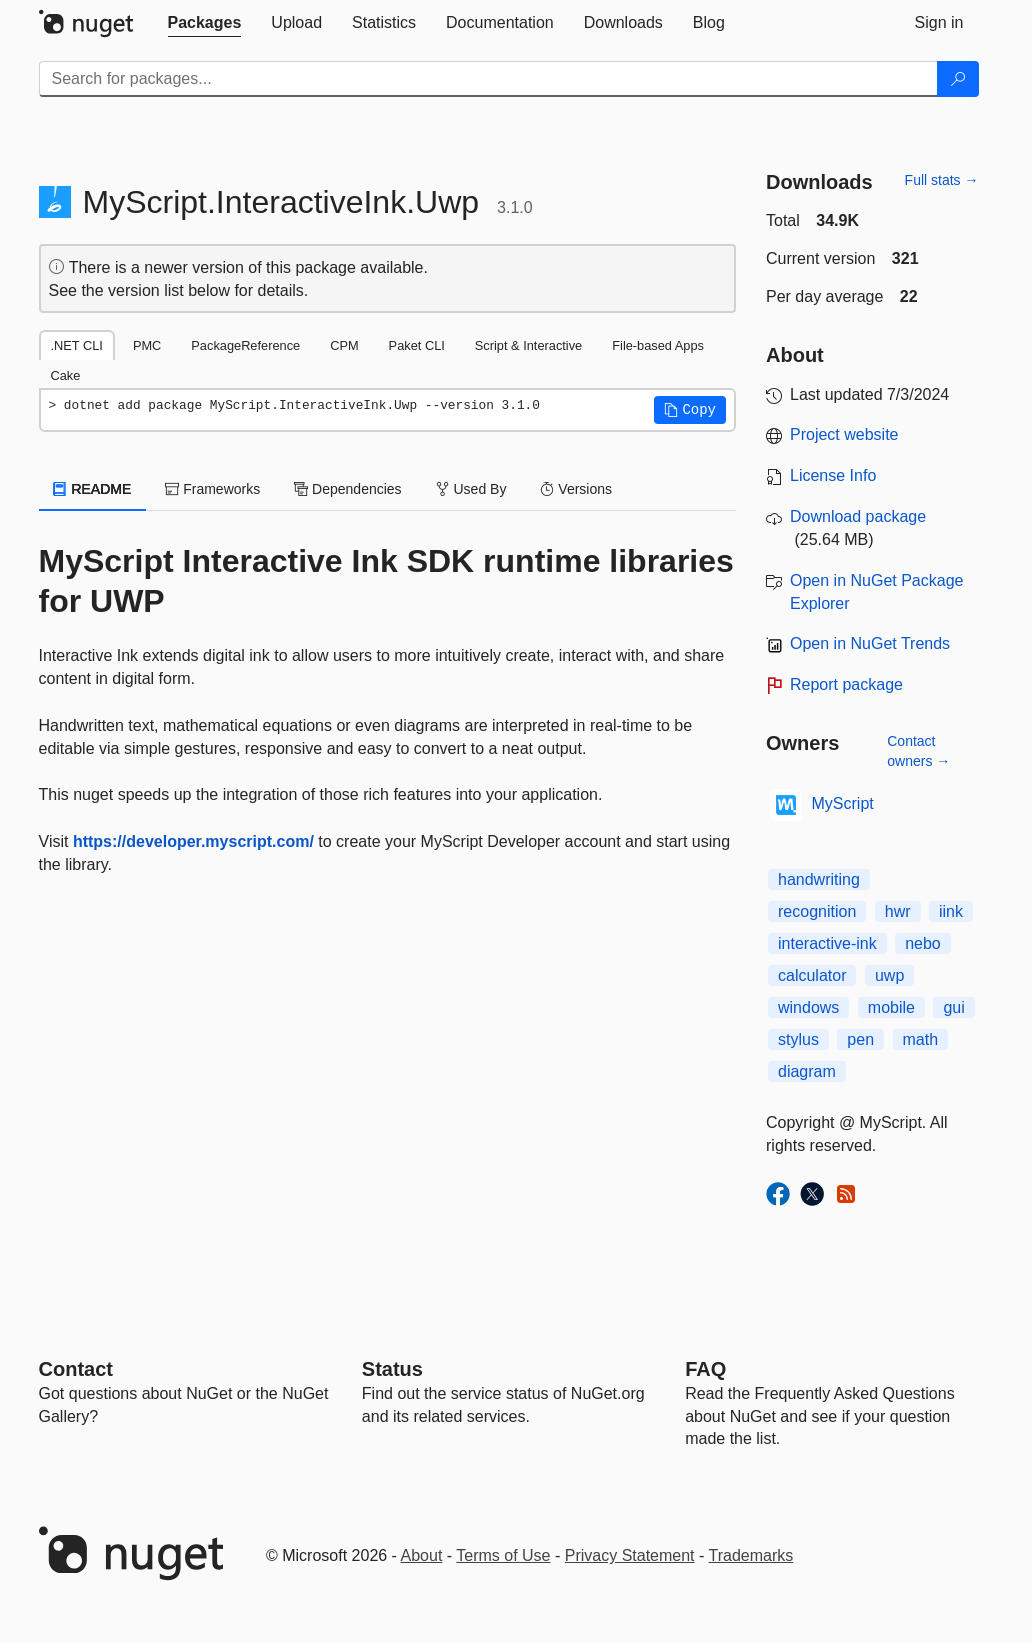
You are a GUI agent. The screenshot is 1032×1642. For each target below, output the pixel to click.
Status (392, 1369)
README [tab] (93, 489)
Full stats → (942, 180)
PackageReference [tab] (245, 345)
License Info (833, 475)
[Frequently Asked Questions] (705, 1369)
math (921, 1039)
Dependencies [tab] (347, 489)
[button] (690, 410)
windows (808, 1007)
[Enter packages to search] (488, 79)
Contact (76, 1369)
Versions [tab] (576, 489)
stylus (798, 1039)
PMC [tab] (147, 345)
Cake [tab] (66, 375)
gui (953, 1007)
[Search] (958, 79)
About (422, 1555)
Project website (844, 434)
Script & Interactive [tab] (528, 345)
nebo (923, 943)
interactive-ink (827, 943)
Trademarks (751, 1555)
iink (951, 911)
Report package (846, 684)
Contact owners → (918, 751)
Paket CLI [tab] (417, 345)
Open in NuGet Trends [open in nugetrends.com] (870, 643)
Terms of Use (503, 1555)
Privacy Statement (630, 1555)
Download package (858, 516)
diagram (807, 1071)
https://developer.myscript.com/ (193, 841)
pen (860, 1039)
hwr (898, 911)
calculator (812, 975)
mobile (891, 1007)
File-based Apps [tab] (658, 345)
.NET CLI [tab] (77, 345)
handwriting (819, 879)
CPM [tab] (344, 345)
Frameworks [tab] (212, 489)
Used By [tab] (471, 489)
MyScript (843, 803)
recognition (817, 911)
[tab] (205, 23)
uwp (889, 975)
